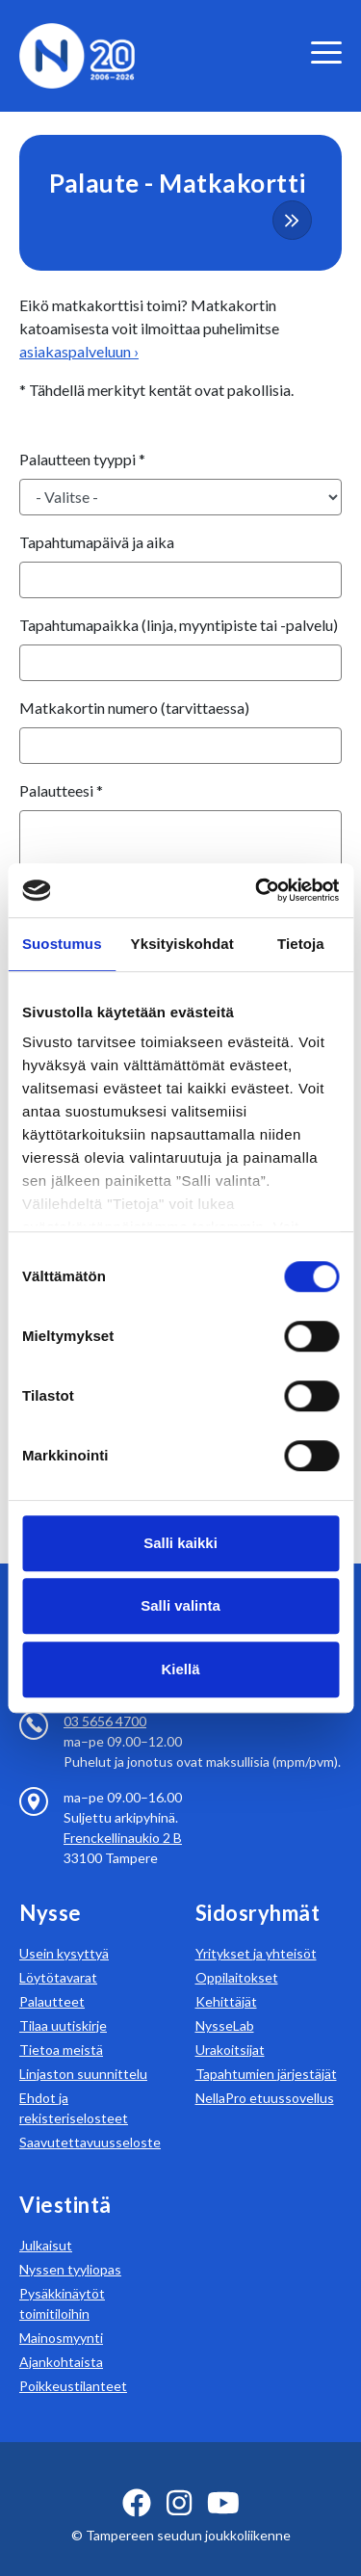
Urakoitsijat (230, 2026)
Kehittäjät (226, 1978)
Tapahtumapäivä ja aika (96, 542)
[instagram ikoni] (179, 2479)
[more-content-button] (292, 220)
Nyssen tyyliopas (70, 2246)
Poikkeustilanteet (73, 2362)
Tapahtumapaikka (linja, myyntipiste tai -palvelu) (178, 625)
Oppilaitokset (236, 1954)
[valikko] (326, 52)
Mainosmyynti (61, 2314)
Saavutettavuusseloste (90, 2119)
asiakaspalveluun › (79, 351)
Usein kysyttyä (64, 1930)
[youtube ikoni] (223, 2479)
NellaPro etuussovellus (264, 2074)
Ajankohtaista (61, 2338)
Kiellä (180, 1669)
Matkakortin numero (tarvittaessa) (134, 707)
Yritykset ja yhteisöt (256, 1930)
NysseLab (224, 2002)
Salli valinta (180, 1605)
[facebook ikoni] (136, 2479)
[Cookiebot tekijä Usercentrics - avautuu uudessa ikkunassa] (257, 890)
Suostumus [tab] (62, 943)
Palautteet (52, 1978)
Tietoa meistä (61, 2026)
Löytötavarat (58, 1954)
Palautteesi (61, 790)
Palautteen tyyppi (82, 459)
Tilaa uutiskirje (63, 2002)
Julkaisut (45, 2222)
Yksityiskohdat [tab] (182, 943)
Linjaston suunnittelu (83, 2050)
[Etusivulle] (77, 53)
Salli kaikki (180, 1543)
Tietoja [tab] (300, 943)
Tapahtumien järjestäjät (266, 2050)
